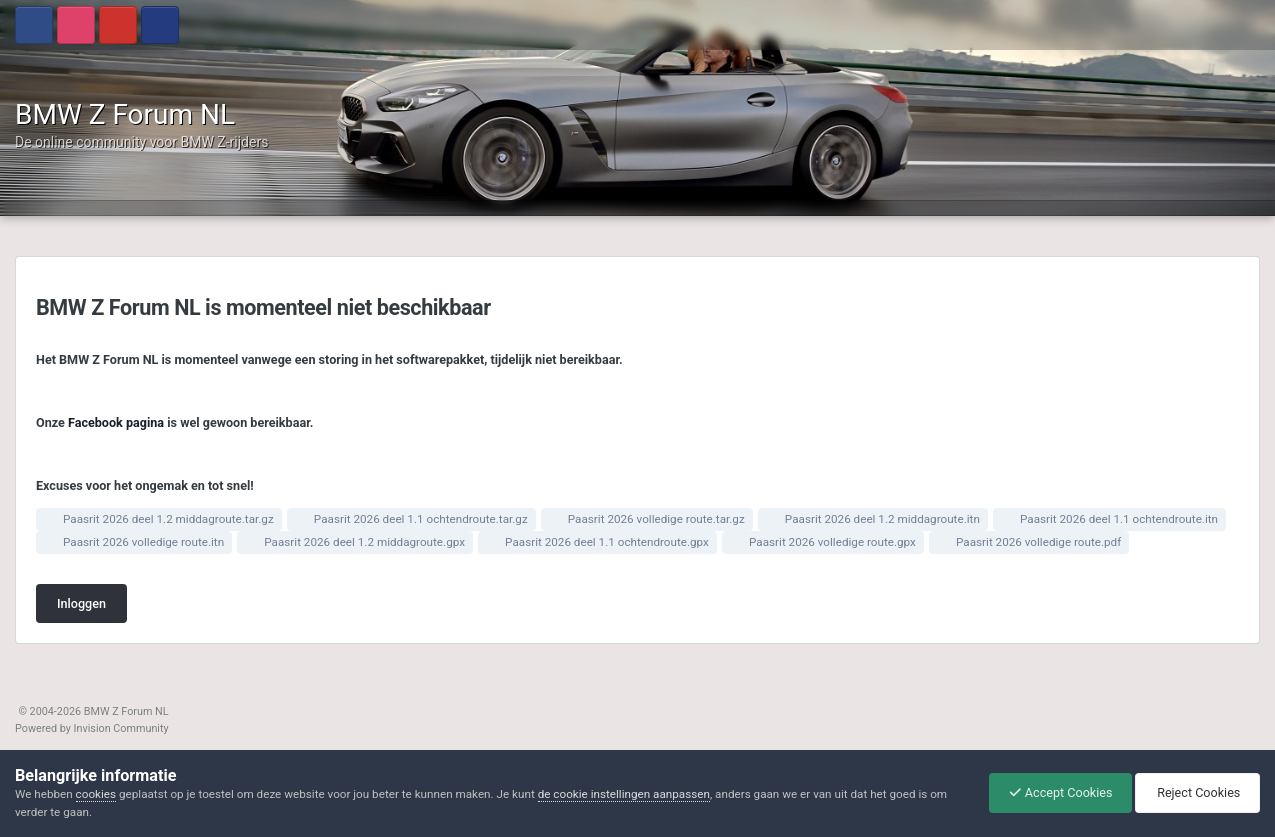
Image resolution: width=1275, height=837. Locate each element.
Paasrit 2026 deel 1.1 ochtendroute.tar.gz (421, 519)
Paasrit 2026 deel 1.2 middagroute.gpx (364, 542)
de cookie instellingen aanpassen (624, 794)
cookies (96, 794)
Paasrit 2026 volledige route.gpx (832, 542)
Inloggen (81, 603)
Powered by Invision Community (92, 728)
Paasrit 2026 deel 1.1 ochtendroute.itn (1119, 519)
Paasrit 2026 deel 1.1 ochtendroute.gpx (607, 542)
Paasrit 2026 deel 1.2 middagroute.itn (882, 519)
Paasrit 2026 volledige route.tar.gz (656, 519)
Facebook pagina (116, 422)
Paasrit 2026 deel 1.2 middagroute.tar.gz (168, 519)
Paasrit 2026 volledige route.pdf (1038, 542)
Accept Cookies (1056, 792)
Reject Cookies (1195, 792)
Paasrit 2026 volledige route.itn (143, 542)
